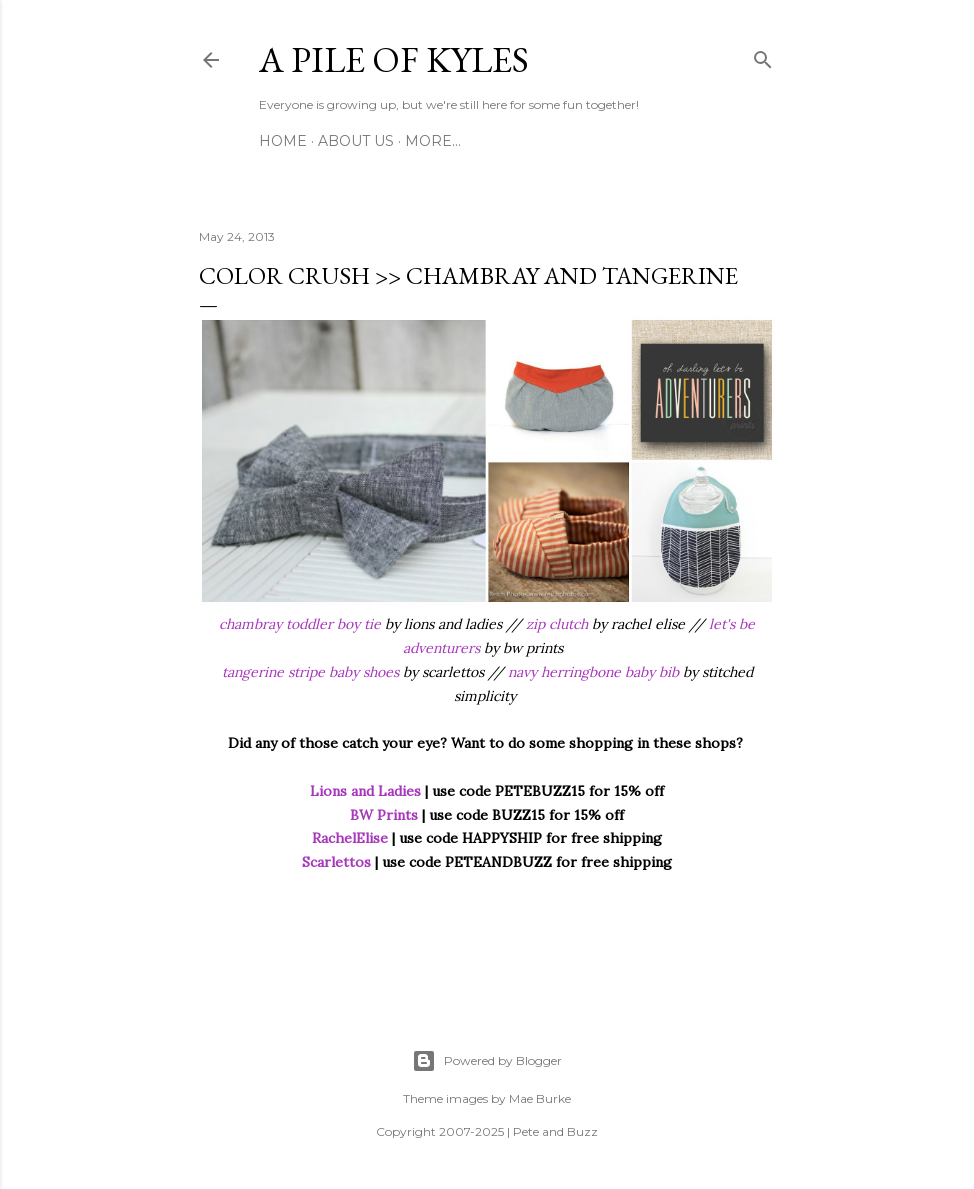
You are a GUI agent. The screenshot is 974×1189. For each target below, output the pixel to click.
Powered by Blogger (487, 1061)
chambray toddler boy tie (300, 624)
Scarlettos (336, 862)
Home (283, 141)
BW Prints (384, 815)
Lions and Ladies (365, 791)
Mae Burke (540, 1098)
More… (433, 141)
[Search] (763, 56)
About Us (356, 141)
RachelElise (350, 838)
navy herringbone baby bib (593, 672)
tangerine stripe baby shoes (310, 672)
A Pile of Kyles (394, 59)
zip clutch (557, 624)
